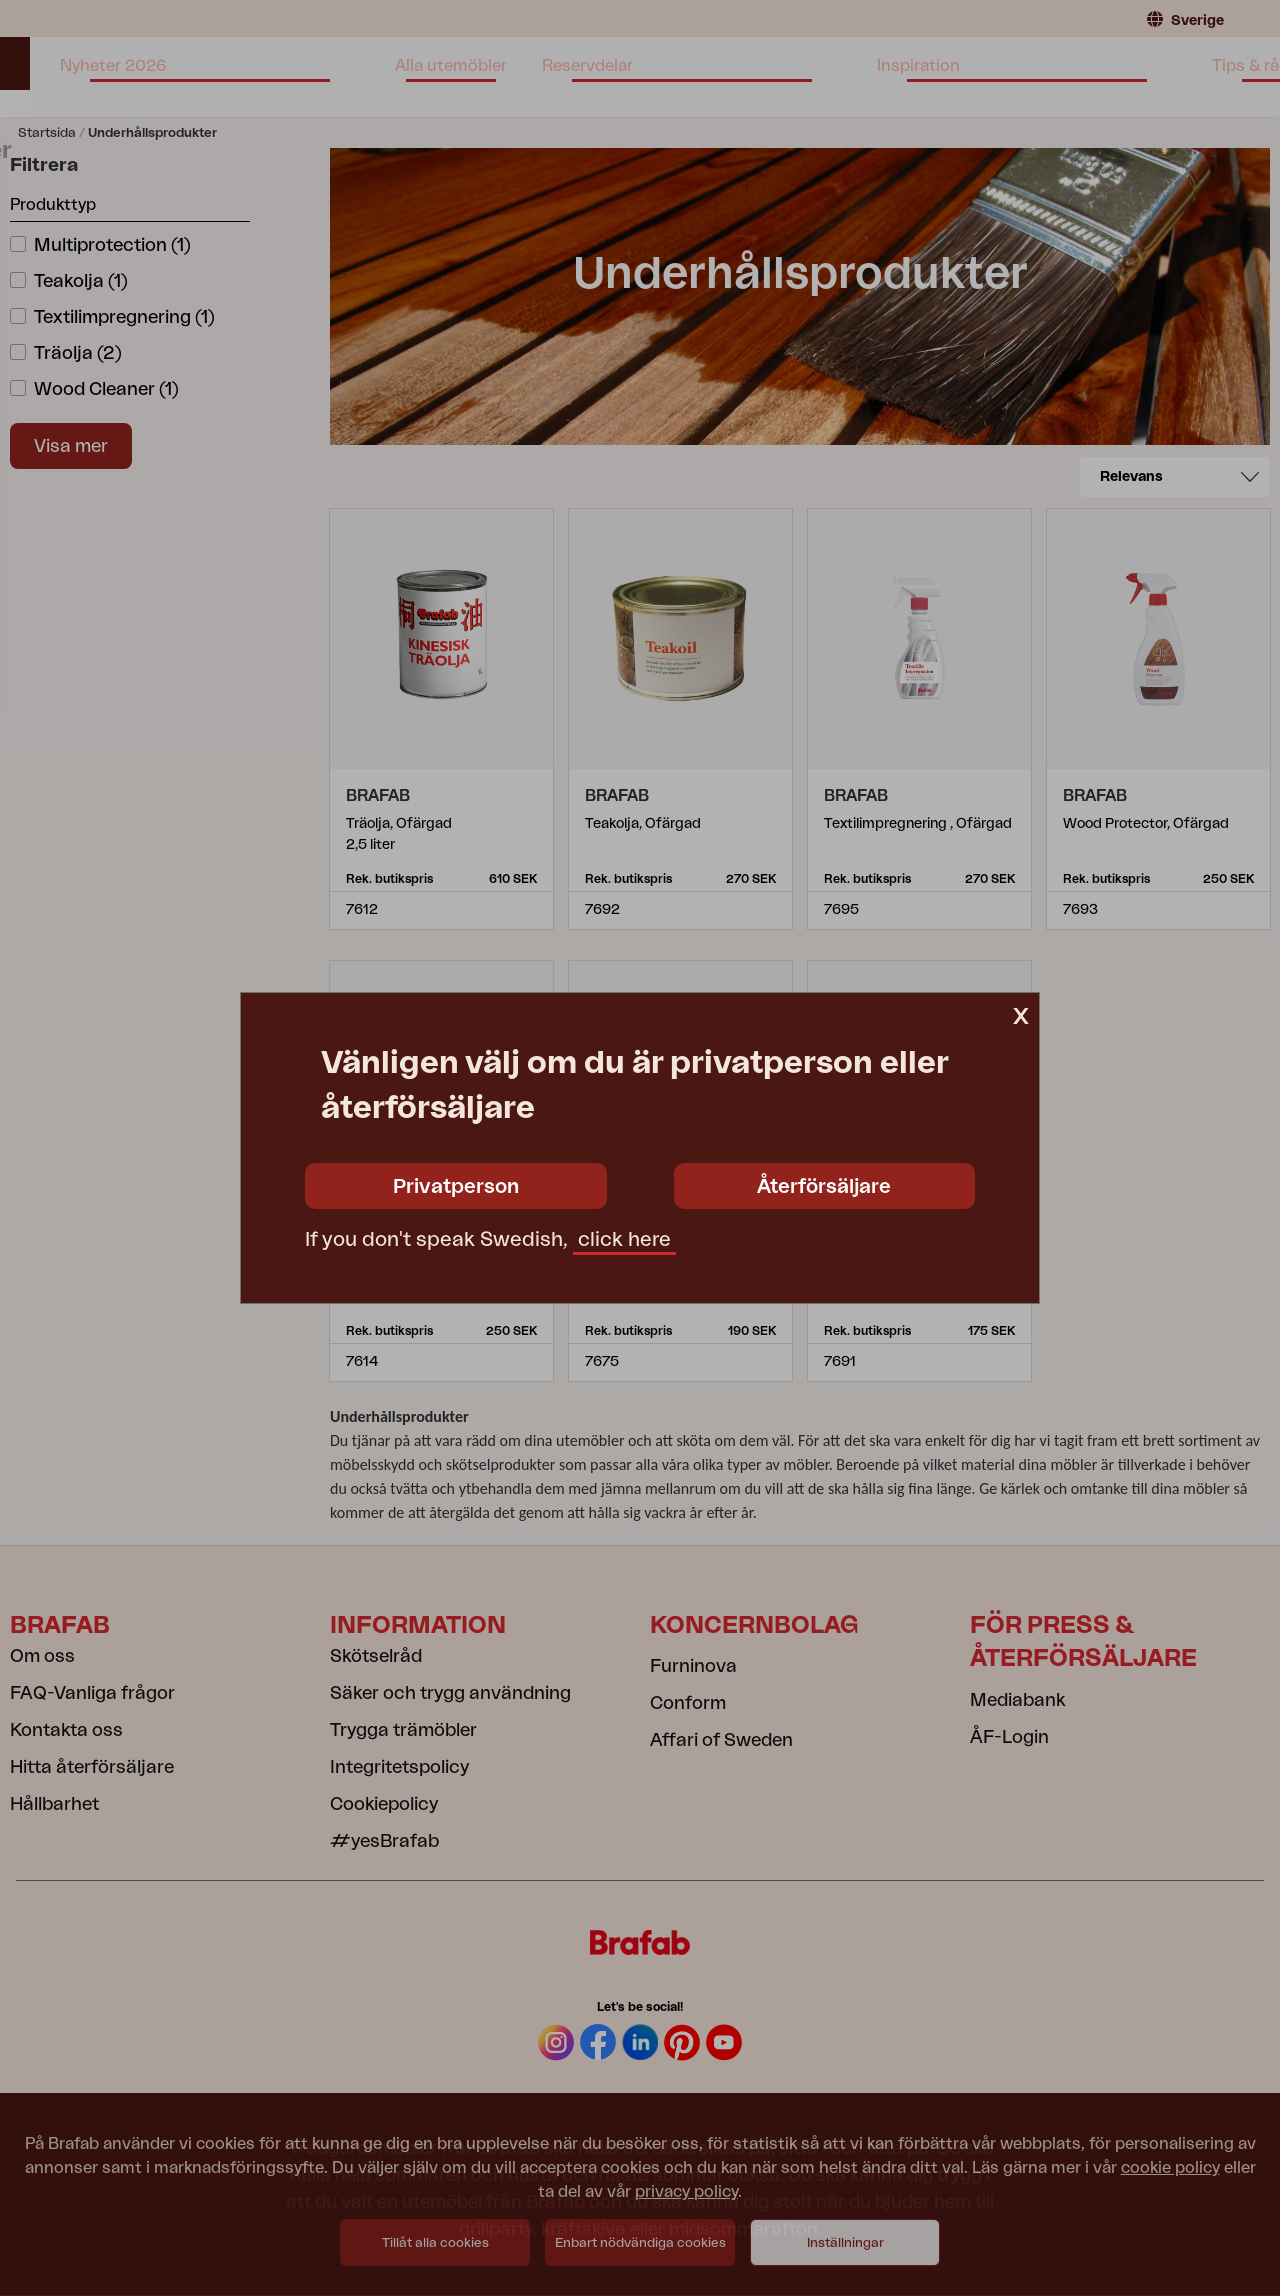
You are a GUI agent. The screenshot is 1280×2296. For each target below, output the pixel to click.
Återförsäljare (824, 1187)
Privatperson (456, 1187)
